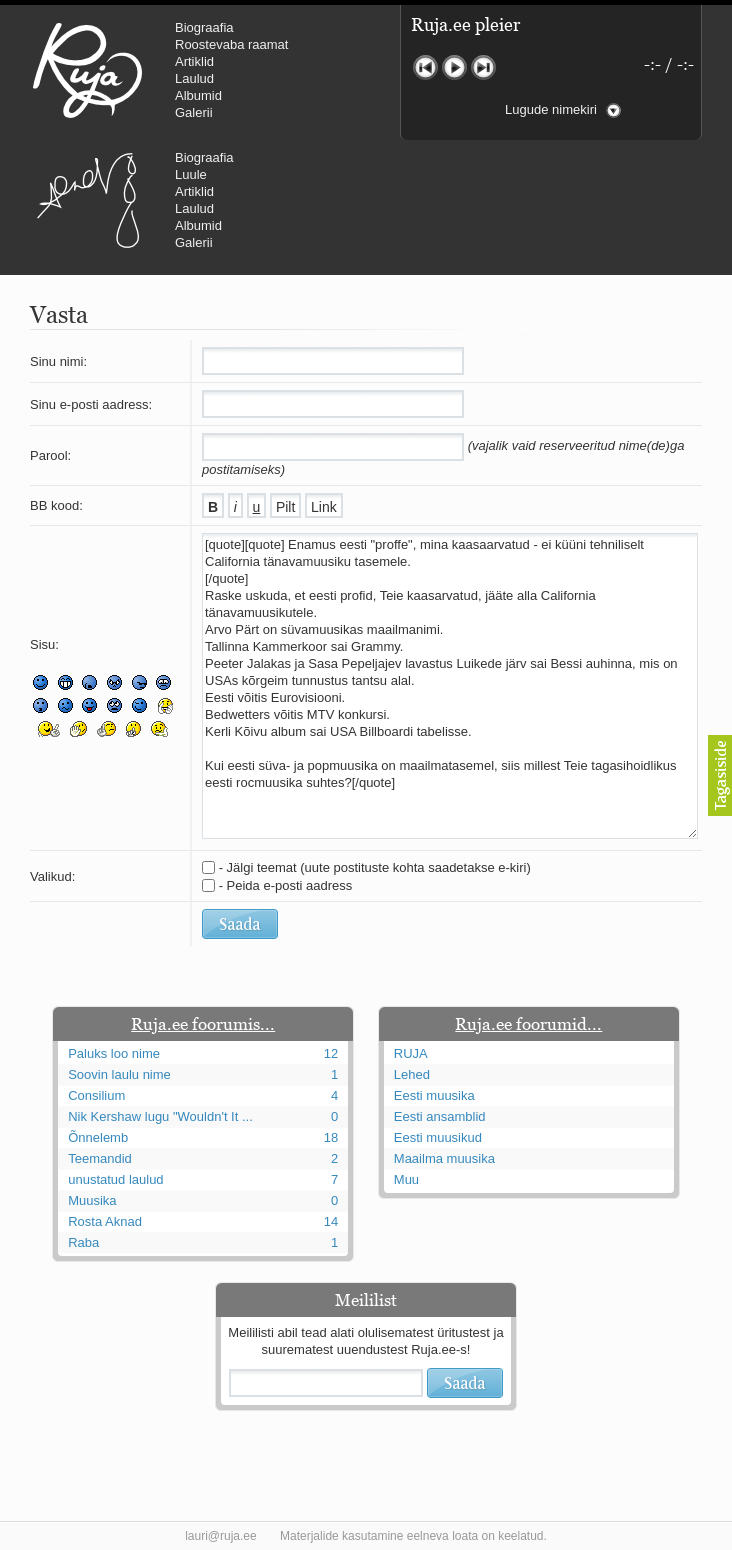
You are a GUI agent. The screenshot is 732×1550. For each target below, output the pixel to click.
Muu (406, 1179)
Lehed (412, 1074)
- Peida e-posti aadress (286, 885)
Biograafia (204, 27)
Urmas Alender (87, 200)
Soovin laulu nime (119, 1074)
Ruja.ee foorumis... (203, 1024)
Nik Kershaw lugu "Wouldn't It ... (160, 1116)
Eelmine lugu (425, 67)
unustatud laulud (115, 1179)
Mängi (454, 67)
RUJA (87, 70)
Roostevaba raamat (231, 44)
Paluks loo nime (114, 1053)
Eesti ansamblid (440, 1116)
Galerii (194, 112)
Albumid (198, 95)
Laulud (194, 78)
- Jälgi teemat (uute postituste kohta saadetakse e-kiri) (375, 867)
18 (331, 1137)
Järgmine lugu (483, 67)
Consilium (96, 1095)
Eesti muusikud (438, 1137)
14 (331, 1221)
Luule (191, 174)
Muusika (92, 1200)
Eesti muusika (434, 1095)
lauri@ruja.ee (221, 1536)
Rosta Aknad (105, 1221)
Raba (83, 1242)
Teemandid (100, 1158)
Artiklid (194, 61)
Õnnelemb (98, 1137)
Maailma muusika (444, 1158)
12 (331, 1053)
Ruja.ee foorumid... (528, 1024)
